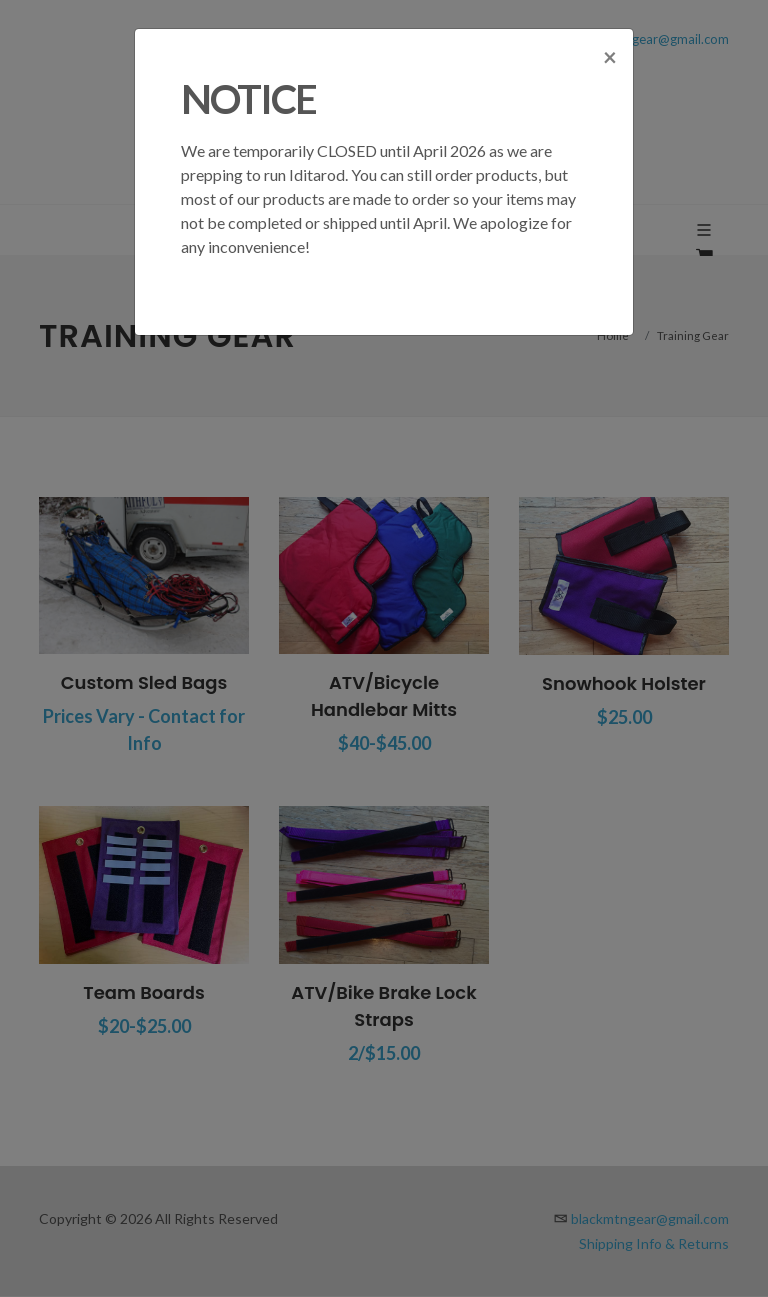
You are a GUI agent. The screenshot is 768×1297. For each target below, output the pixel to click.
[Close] (610, 62)
